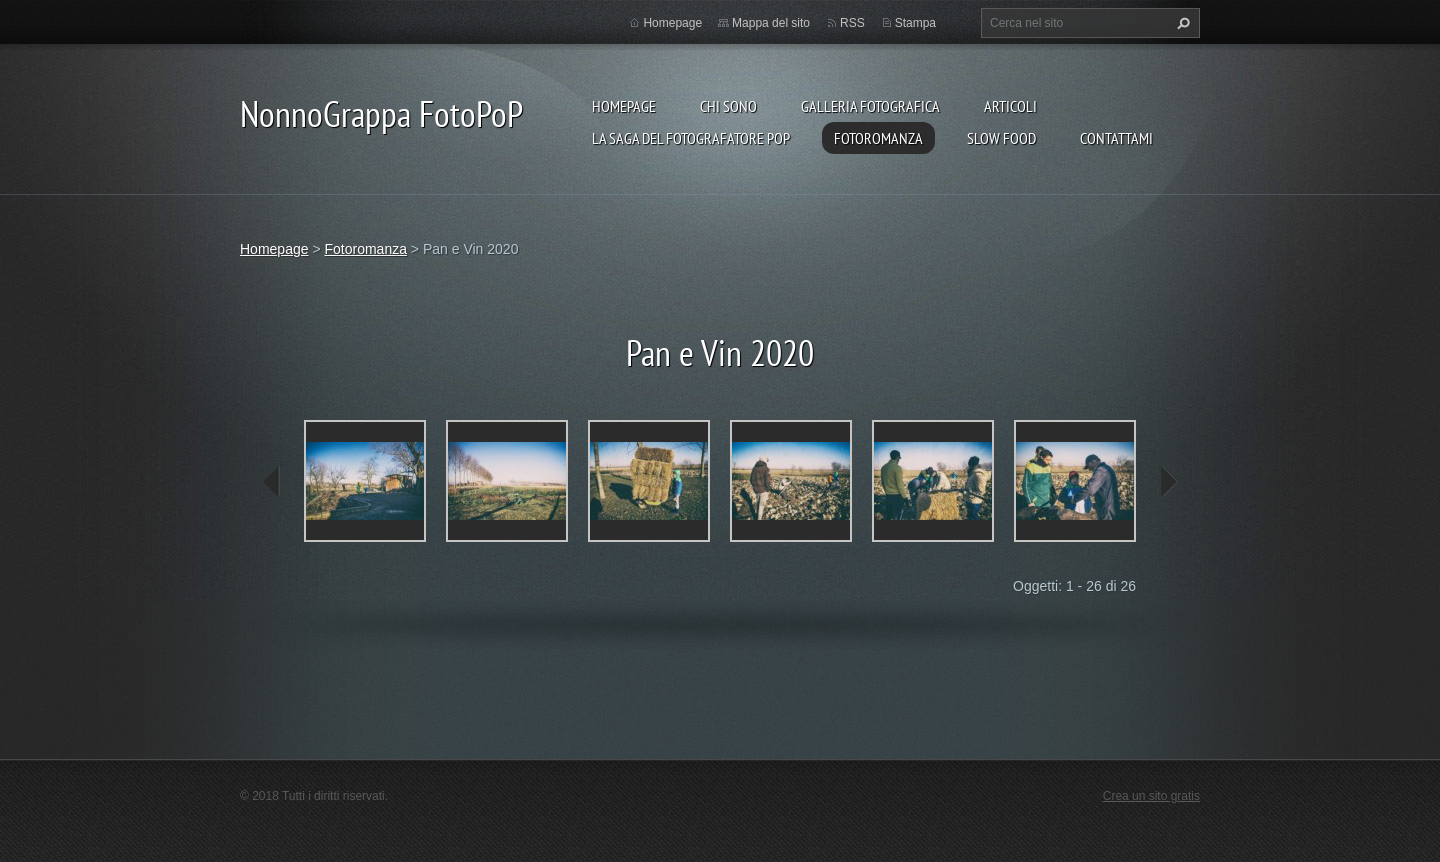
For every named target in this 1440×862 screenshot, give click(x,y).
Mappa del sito (771, 23)
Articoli (1010, 106)
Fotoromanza (878, 138)
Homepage (624, 106)
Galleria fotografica (870, 106)
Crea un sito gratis (1151, 796)
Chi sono (728, 106)
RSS (852, 23)
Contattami (1116, 138)
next (1168, 482)
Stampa (915, 23)
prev (272, 482)
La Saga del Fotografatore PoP (691, 138)
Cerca (1181, 23)
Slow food (1001, 138)
